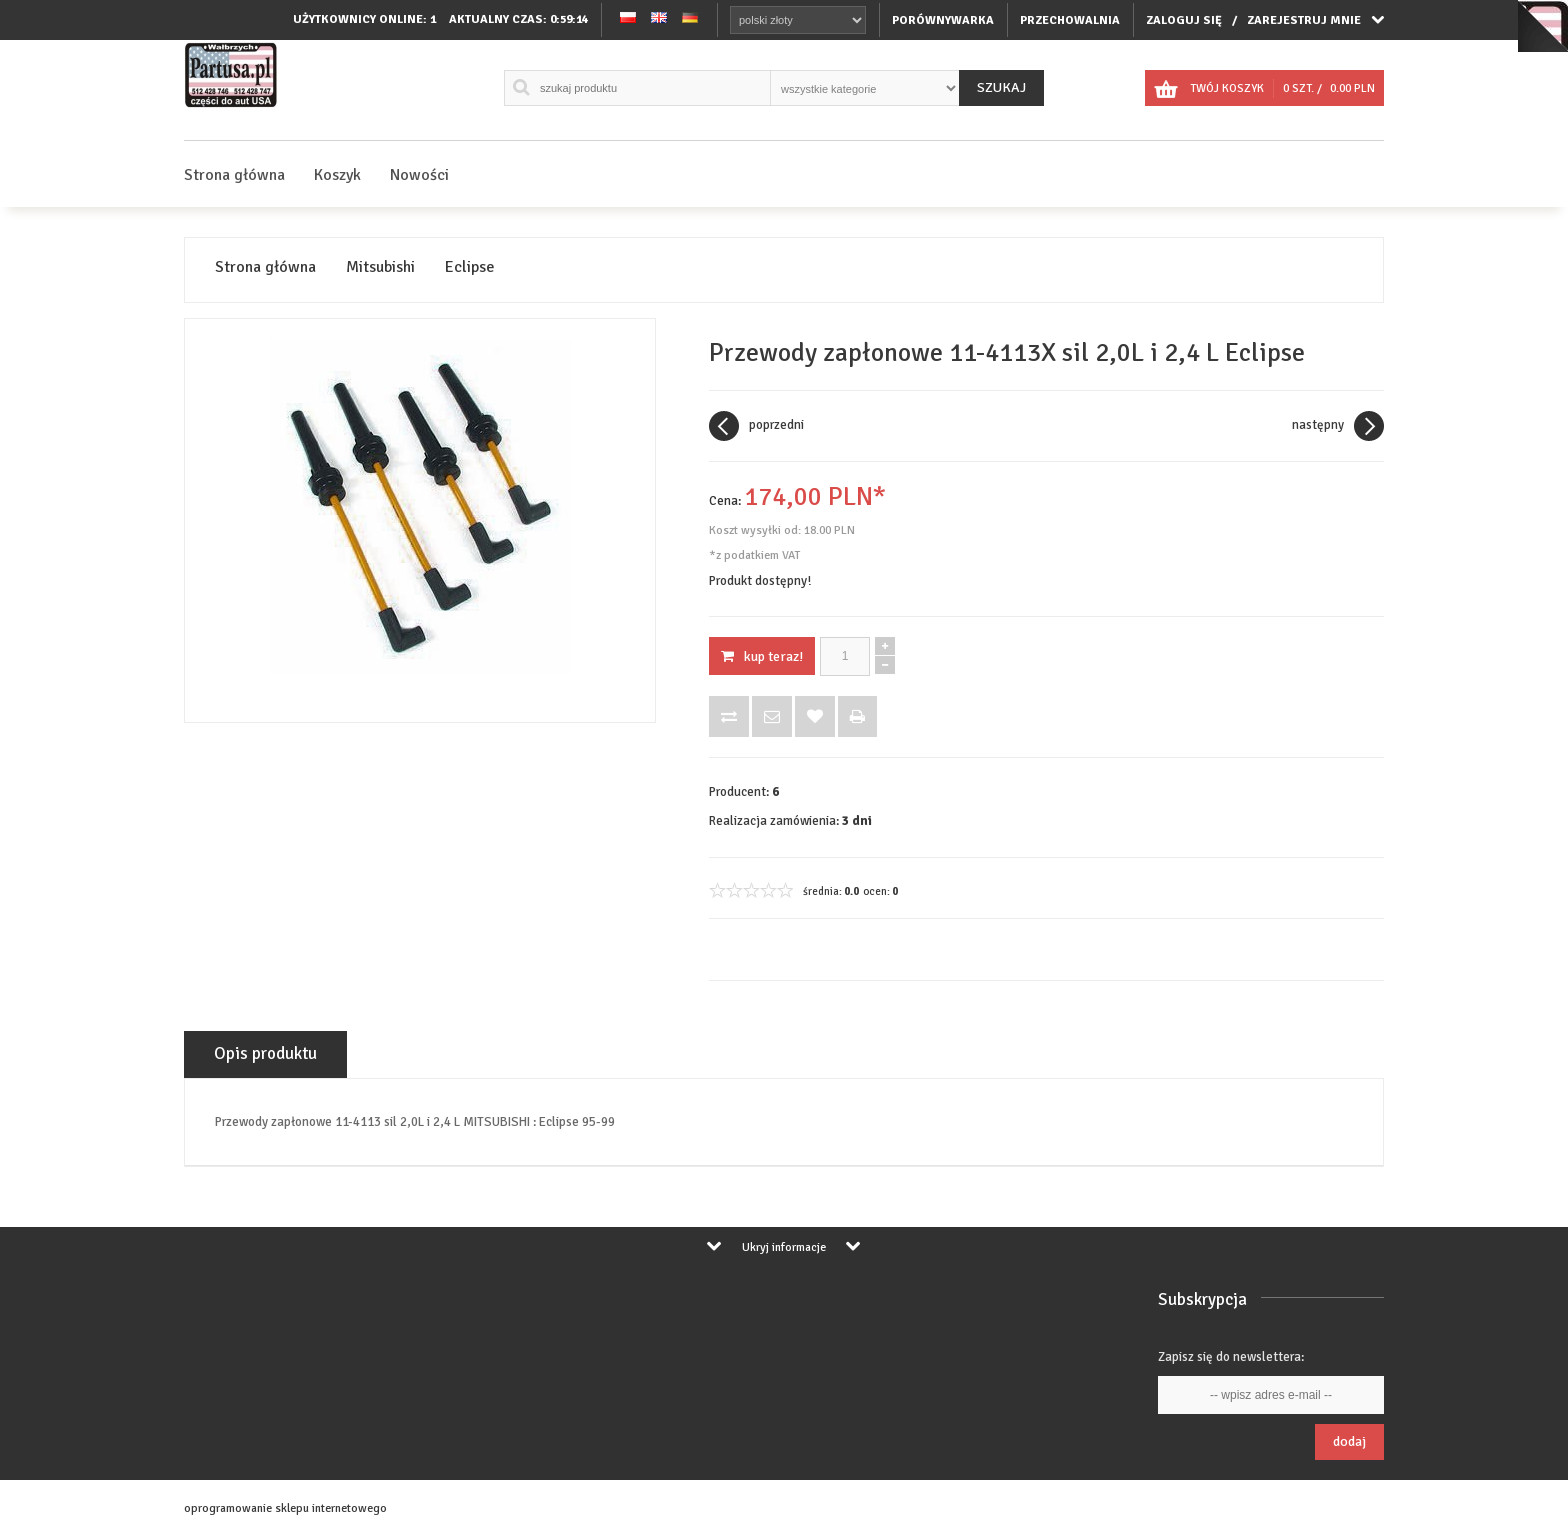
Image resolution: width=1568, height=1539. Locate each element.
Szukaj (1001, 87)
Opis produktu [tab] (265, 1053)
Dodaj (1349, 1441)
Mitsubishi (380, 267)
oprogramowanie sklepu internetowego (285, 1508)
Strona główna (234, 175)
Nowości (419, 175)
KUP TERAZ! (762, 656)
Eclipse (470, 267)
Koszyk (337, 175)
